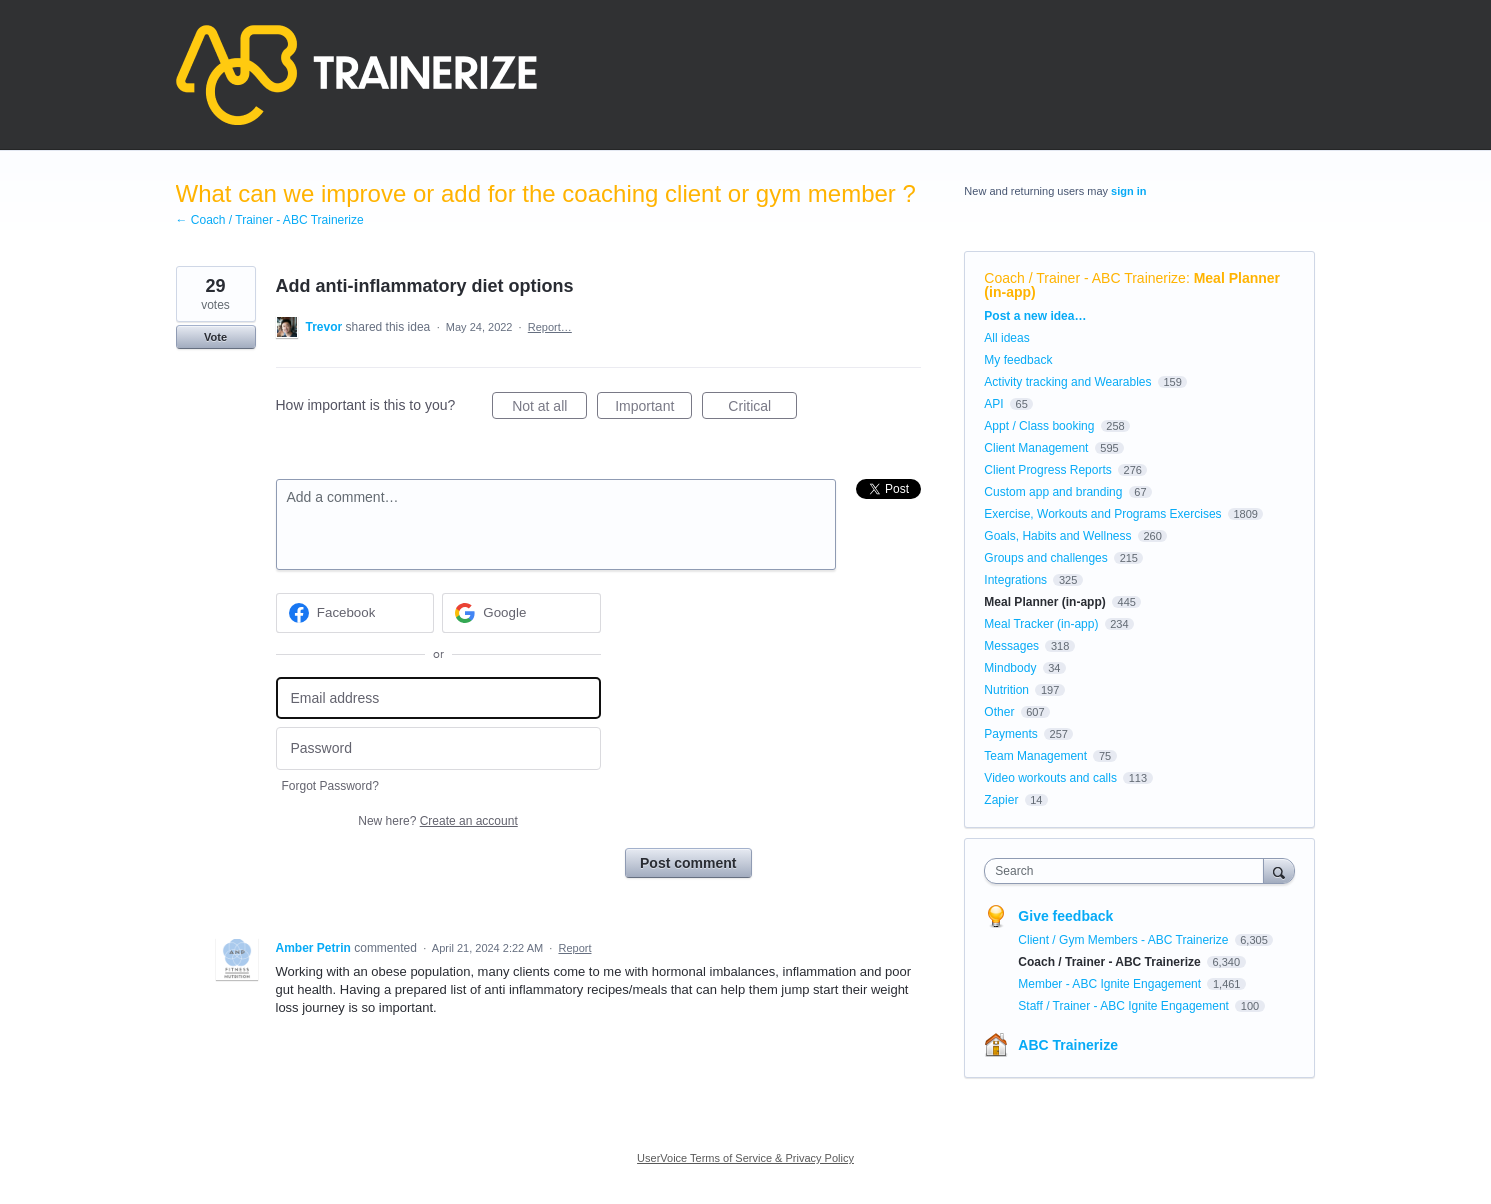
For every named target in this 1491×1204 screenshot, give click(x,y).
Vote (215, 337)
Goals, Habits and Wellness (1057, 536)
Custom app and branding (1053, 492)
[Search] (1279, 870)
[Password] (438, 748)
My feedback (1018, 360)
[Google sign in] (521, 613)
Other (999, 712)
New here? (437, 821)
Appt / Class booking (1039, 426)
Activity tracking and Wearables (1067, 382)
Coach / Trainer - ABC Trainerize (1085, 278)
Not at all (549, 409)
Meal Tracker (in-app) (1041, 624)
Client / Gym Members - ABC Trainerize (1124, 940)
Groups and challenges (1045, 558)
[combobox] (1128, 871)
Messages (1011, 646)
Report (574, 948)
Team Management (1035, 756)
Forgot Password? (330, 786)
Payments (1010, 734)
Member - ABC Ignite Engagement (1111, 984)
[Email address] (438, 698)
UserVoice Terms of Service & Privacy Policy (745, 1158)
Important (653, 409)
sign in (1128, 191)
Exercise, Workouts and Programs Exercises (1102, 514)
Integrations (1015, 580)
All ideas (1006, 338)
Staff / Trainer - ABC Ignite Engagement (1125, 1006)
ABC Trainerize (1068, 1045)
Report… (550, 327)
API (993, 404)
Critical (762, 409)
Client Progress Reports (1047, 470)
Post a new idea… (1035, 316)
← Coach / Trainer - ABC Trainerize (270, 220)
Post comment (688, 863)
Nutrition (1006, 690)
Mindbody (1010, 668)
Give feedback (1065, 916)
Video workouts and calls (1050, 778)
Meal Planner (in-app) (1044, 602)
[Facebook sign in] (355, 613)
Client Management (1036, 448)
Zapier (1001, 800)
